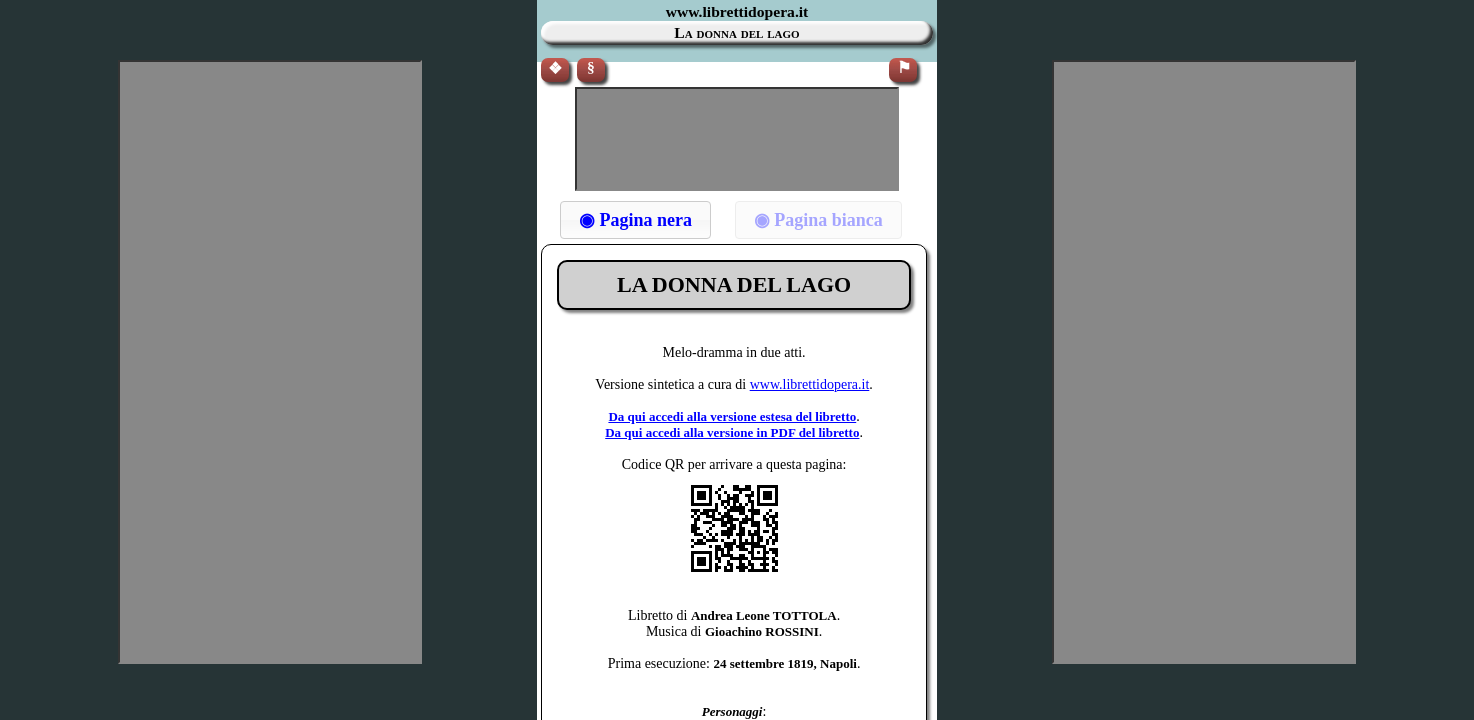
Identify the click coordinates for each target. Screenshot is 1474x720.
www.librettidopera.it (810, 384)
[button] (635, 220)
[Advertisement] (737, 139)
